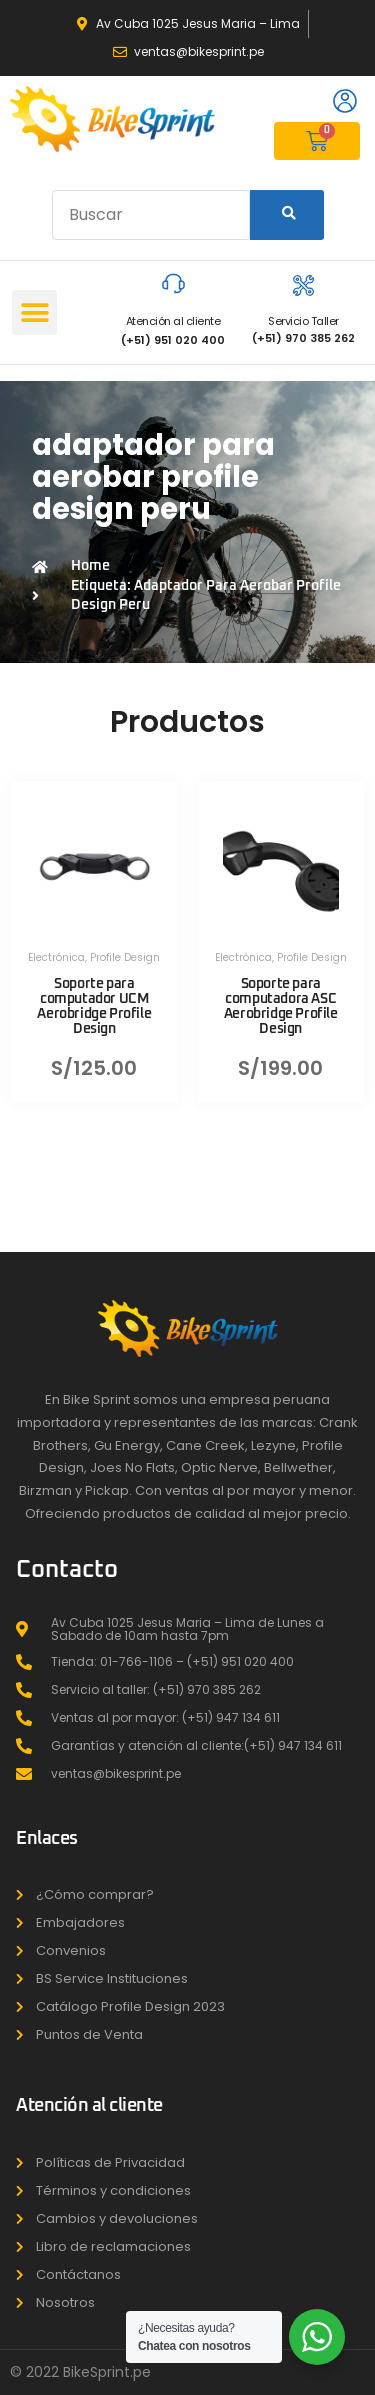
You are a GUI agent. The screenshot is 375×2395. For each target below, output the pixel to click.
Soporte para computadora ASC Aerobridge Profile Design (281, 1006)
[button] (34, 312)
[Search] (287, 215)
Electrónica (56, 957)
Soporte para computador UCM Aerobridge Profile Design (94, 1006)
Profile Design (125, 957)
